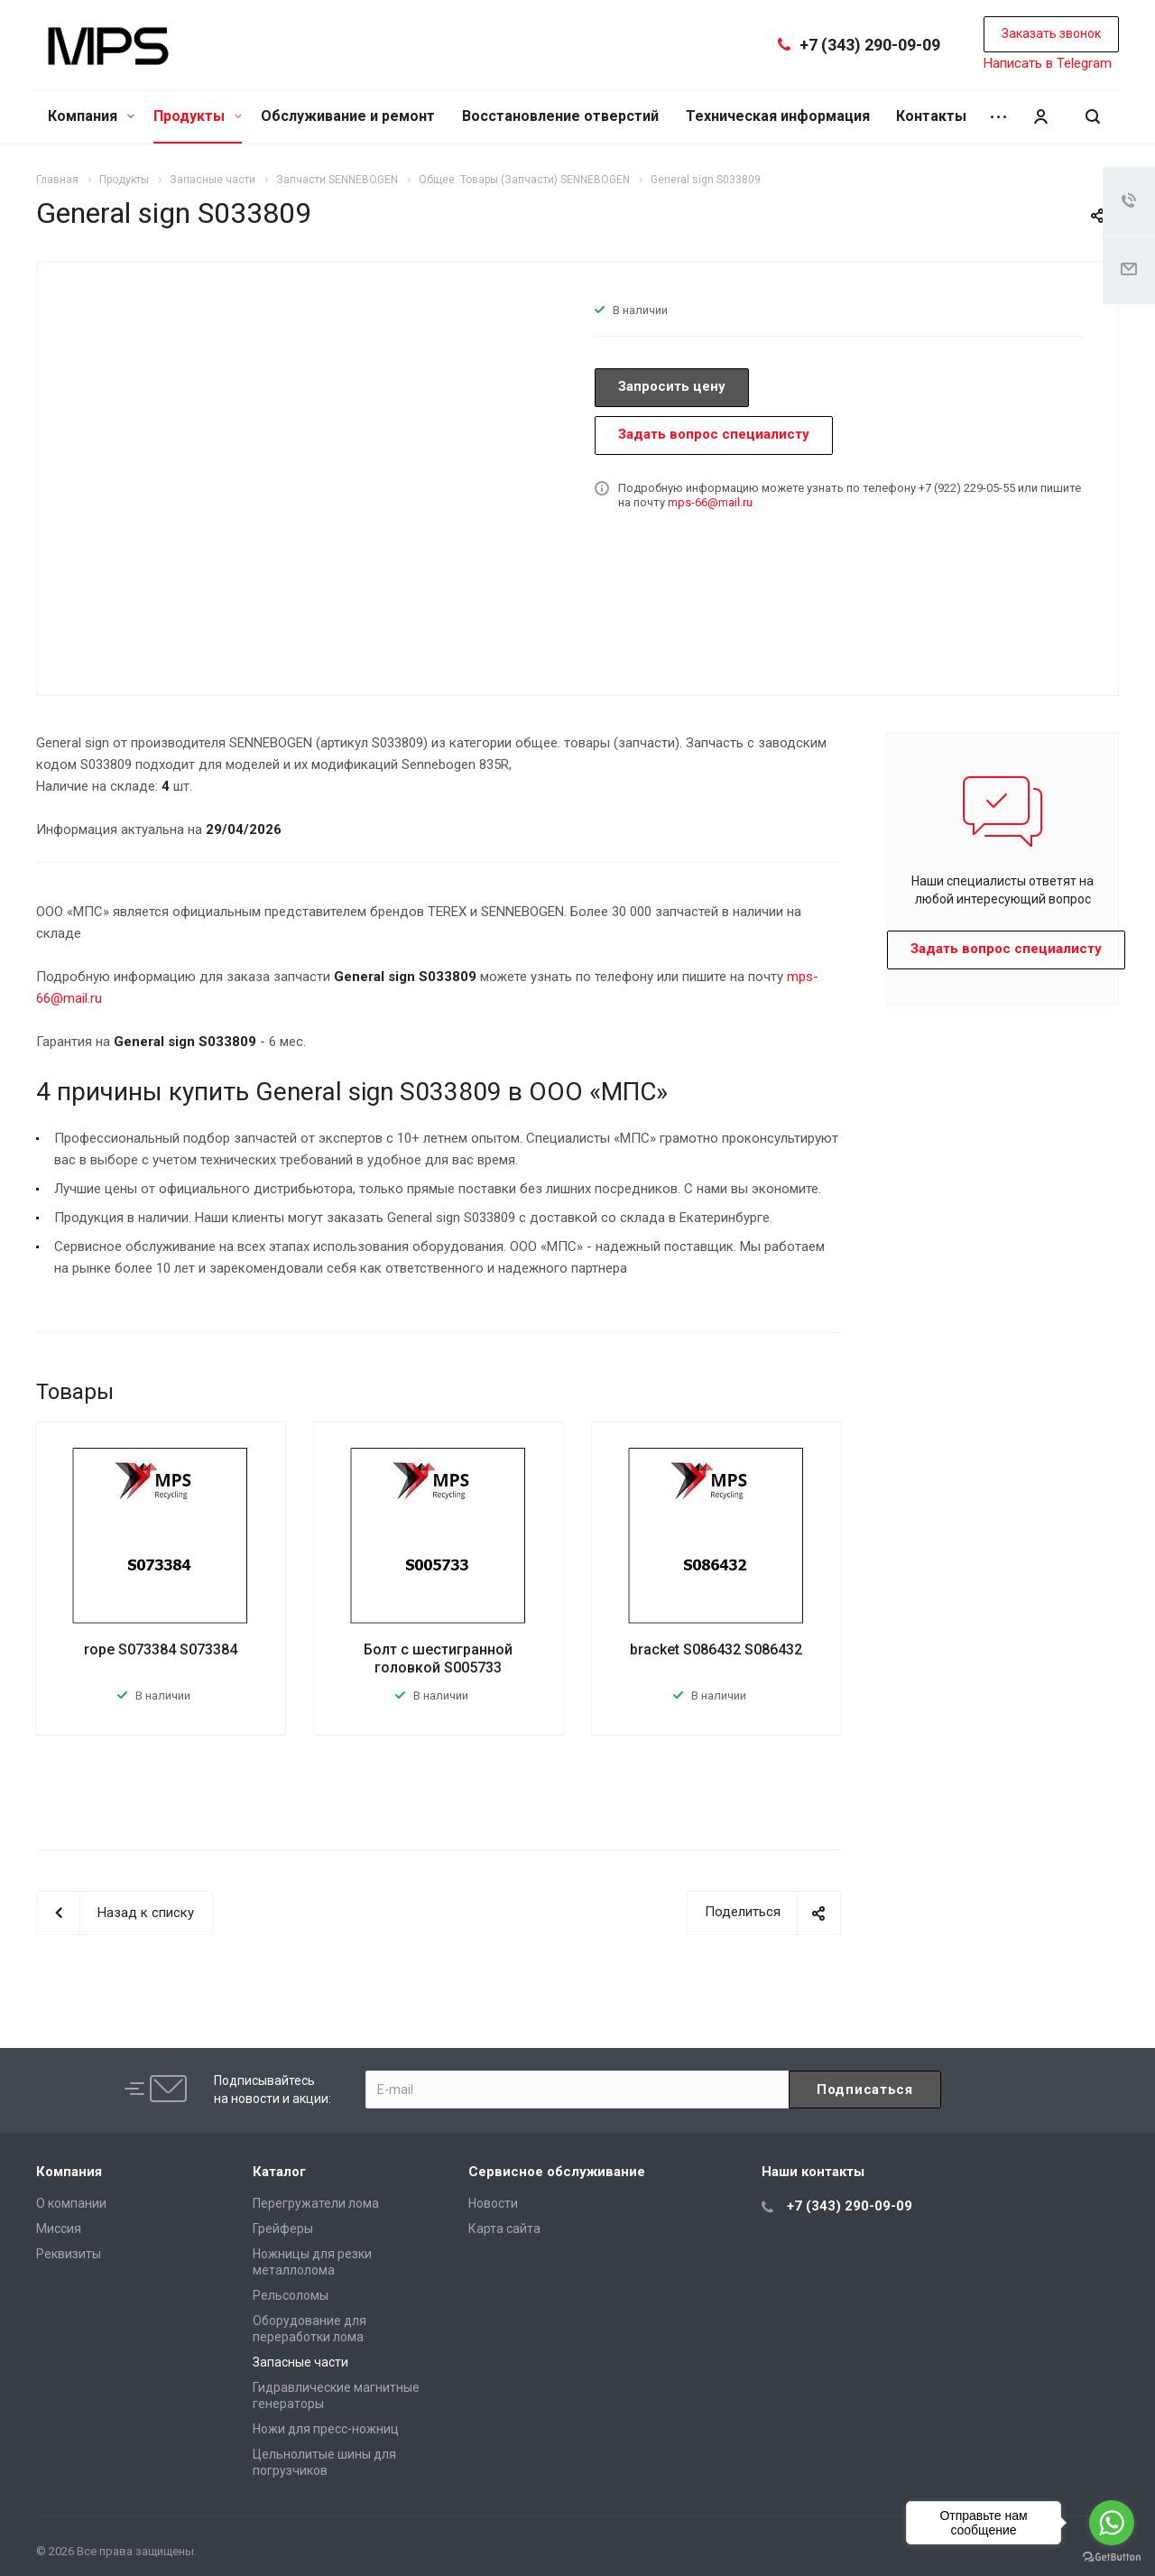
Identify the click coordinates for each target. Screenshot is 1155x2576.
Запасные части (300, 2362)
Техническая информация (778, 116)
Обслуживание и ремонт (348, 116)
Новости (493, 2203)
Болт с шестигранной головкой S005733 (438, 1658)
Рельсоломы (290, 2295)
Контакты (931, 116)
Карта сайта (504, 2228)
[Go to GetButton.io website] (1112, 2557)
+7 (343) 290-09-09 (869, 44)
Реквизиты (68, 2254)
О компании (71, 2203)
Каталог (279, 2172)
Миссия (58, 2228)
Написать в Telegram (1048, 63)
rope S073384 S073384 (160, 1649)
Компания (91, 116)
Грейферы (283, 2228)
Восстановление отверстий (560, 116)
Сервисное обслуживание (556, 2172)
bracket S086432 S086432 (716, 1649)
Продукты (197, 116)
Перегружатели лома (316, 2203)
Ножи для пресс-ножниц (326, 2429)
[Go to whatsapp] (1111, 2522)
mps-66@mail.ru (710, 502)
